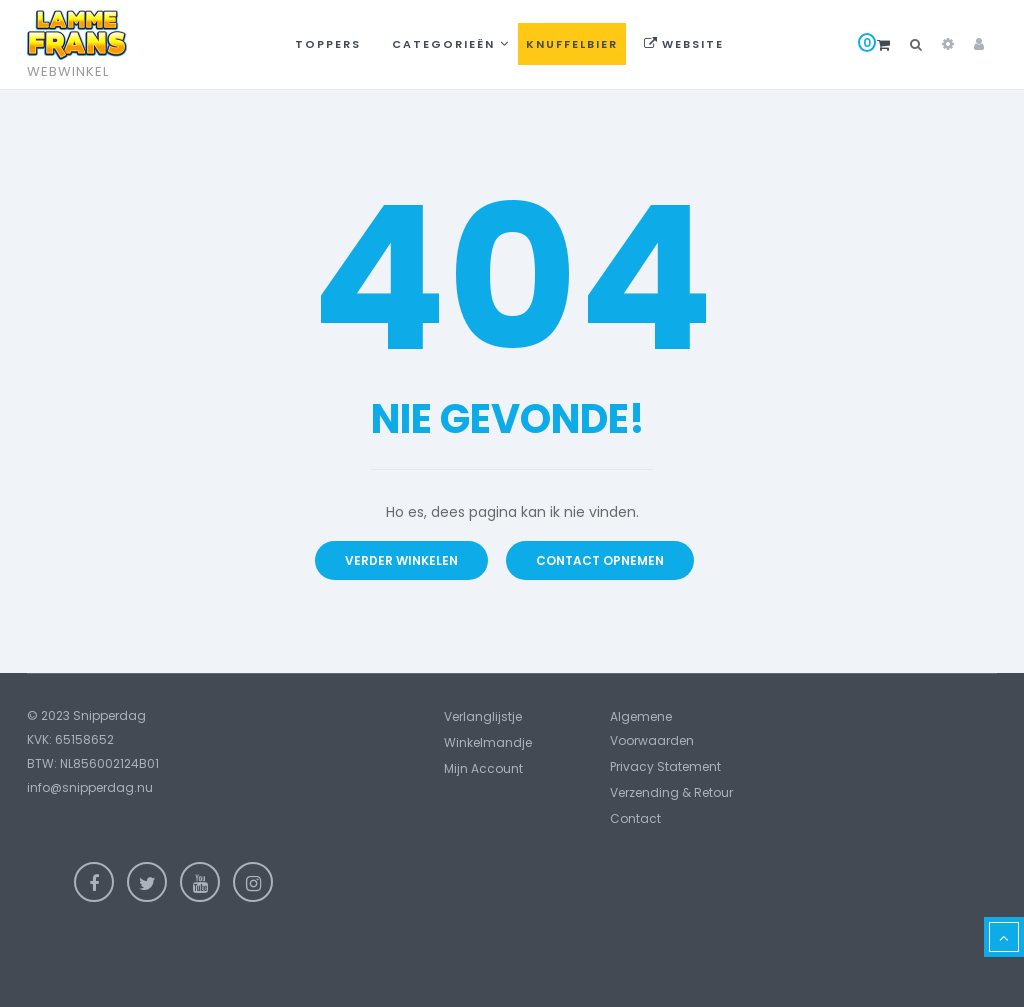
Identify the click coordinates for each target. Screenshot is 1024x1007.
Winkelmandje (488, 742)
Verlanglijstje (483, 716)
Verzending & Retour (671, 792)
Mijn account (483, 768)
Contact (635, 818)
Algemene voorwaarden (652, 728)
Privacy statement (665, 766)
